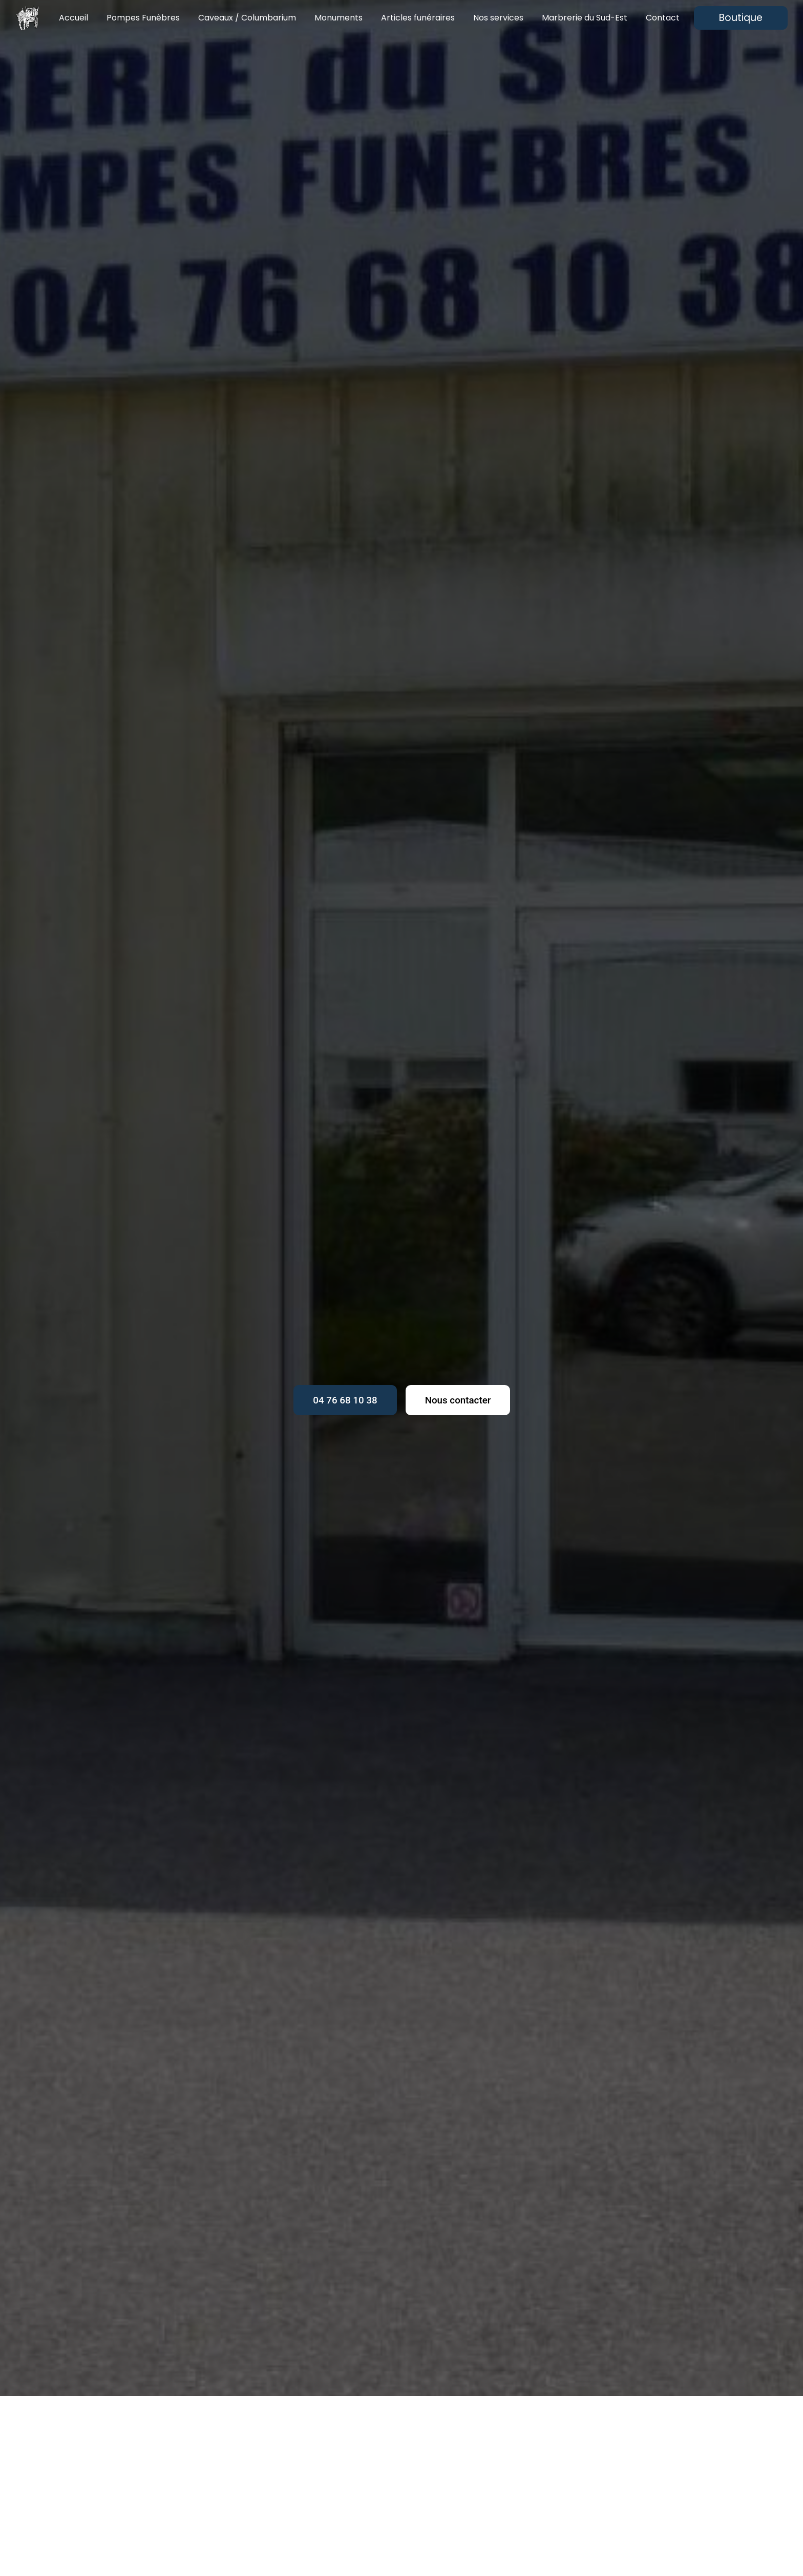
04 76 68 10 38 (342, 1400)
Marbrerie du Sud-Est (584, 18)
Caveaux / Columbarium (247, 18)
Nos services (498, 18)
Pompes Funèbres (143, 18)
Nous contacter (460, 1400)
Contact (663, 18)
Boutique (741, 18)
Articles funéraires (418, 18)
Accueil (73, 18)
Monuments (338, 18)
